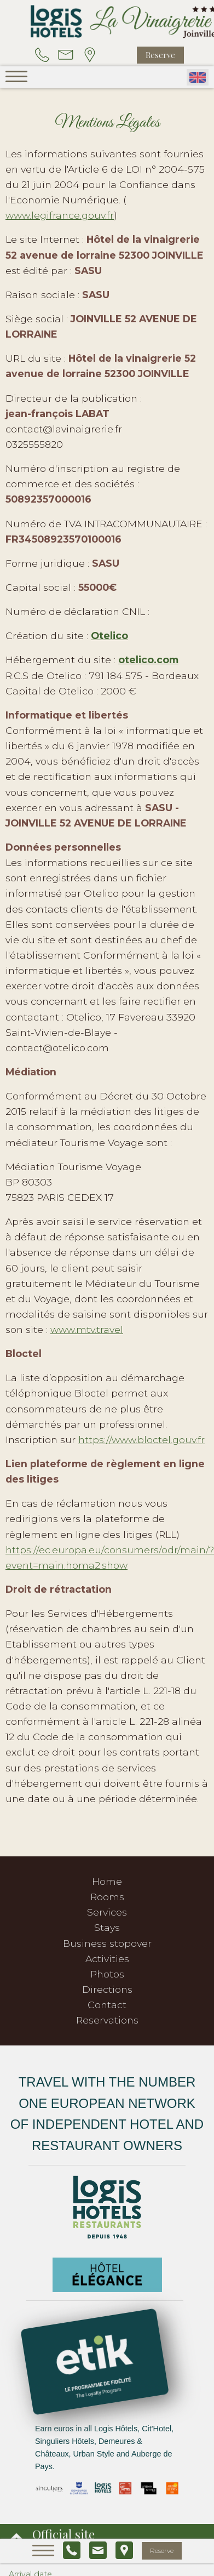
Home (107, 1881)
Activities (107, 1958)
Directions (107, 1989)
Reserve (160, 54)
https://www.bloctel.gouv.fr (141, 1439)
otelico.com (148, 659)
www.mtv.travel (86, 1329)
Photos (107, 1974)
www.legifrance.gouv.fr (59, 215)
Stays (107, 1927)
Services (107, 1912)
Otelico (109, 635)
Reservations (107, 2020)
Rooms (107, 1896)
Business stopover (107, 1943)
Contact (107, 2004)
